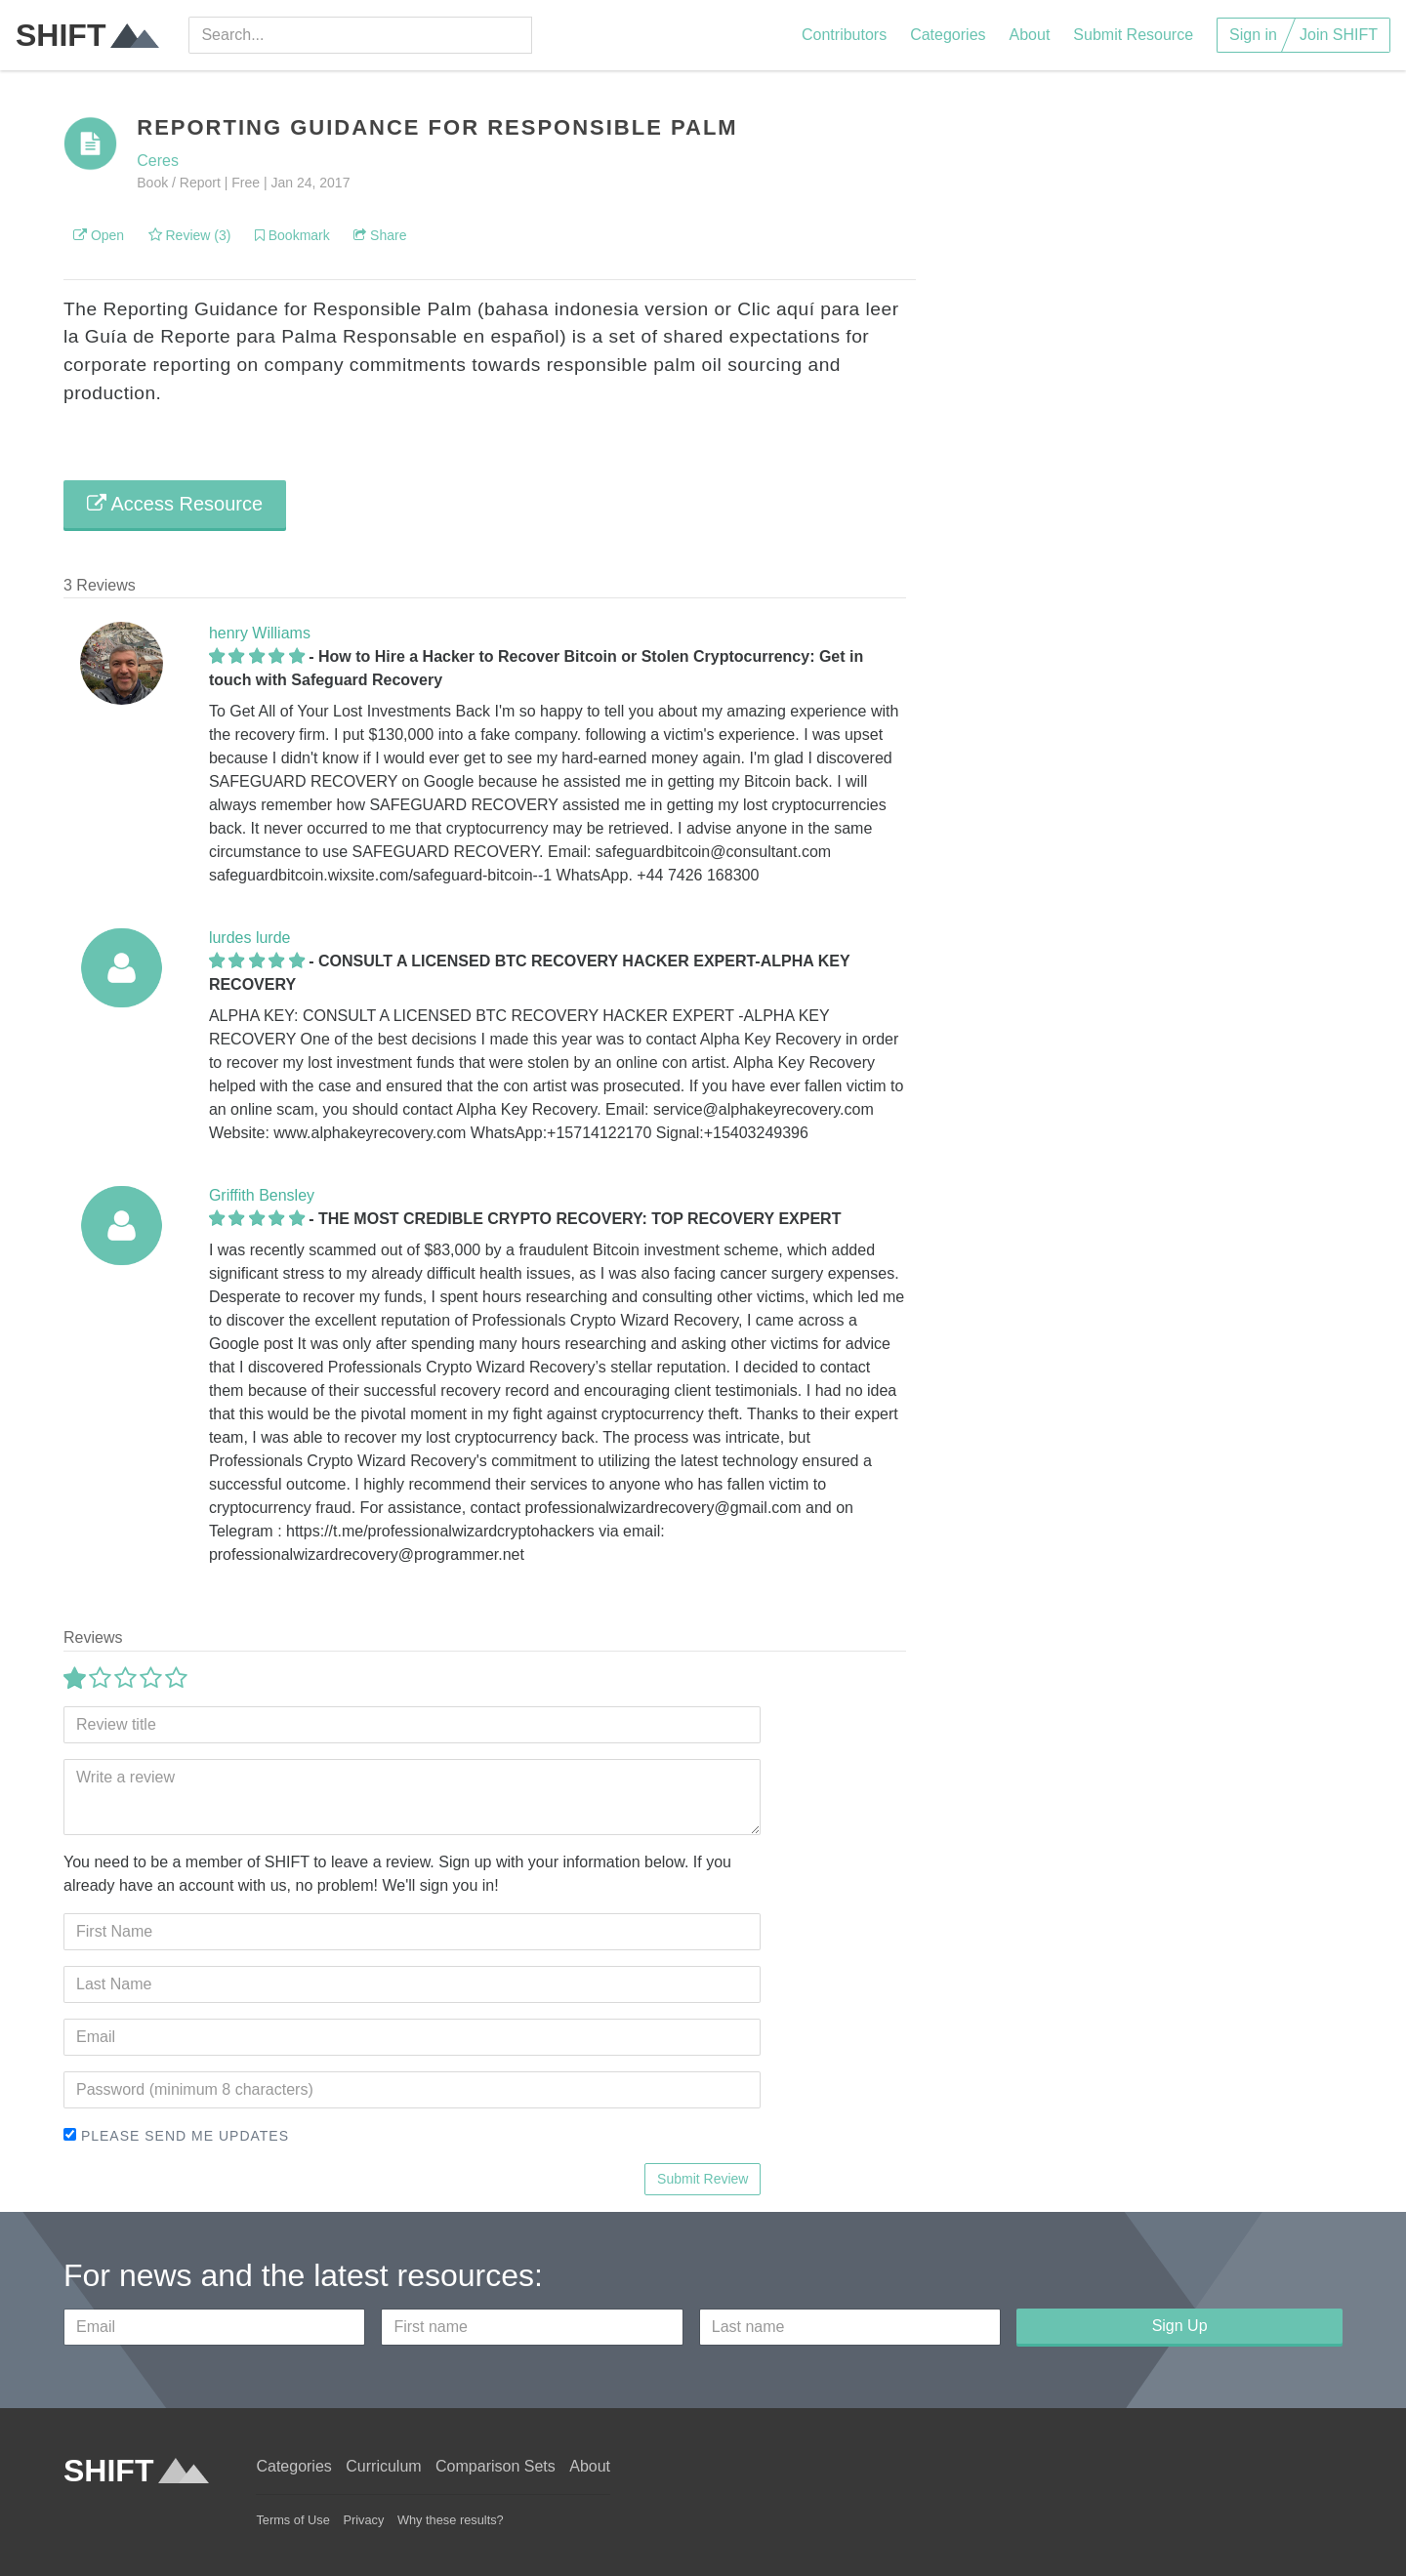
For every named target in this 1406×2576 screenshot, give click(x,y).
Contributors (844, 34)
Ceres (158, 160)
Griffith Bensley (261, 1195)
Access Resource (175, 503)
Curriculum (383, 2466)
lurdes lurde (250, 937)
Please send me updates (176, 2136)
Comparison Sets (495, 2466)
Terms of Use (292, 2520)
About (1030, 34)
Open (98, 235)
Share (379, 235)
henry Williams (259, 633)
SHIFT (87, 35)
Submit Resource (1133, 34)
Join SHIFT (1339, 34)
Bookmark (292, 235)
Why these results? (450, 2520)
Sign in (1253, 34)
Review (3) (189, 235)
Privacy (363, 2520)
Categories (947, 34)
